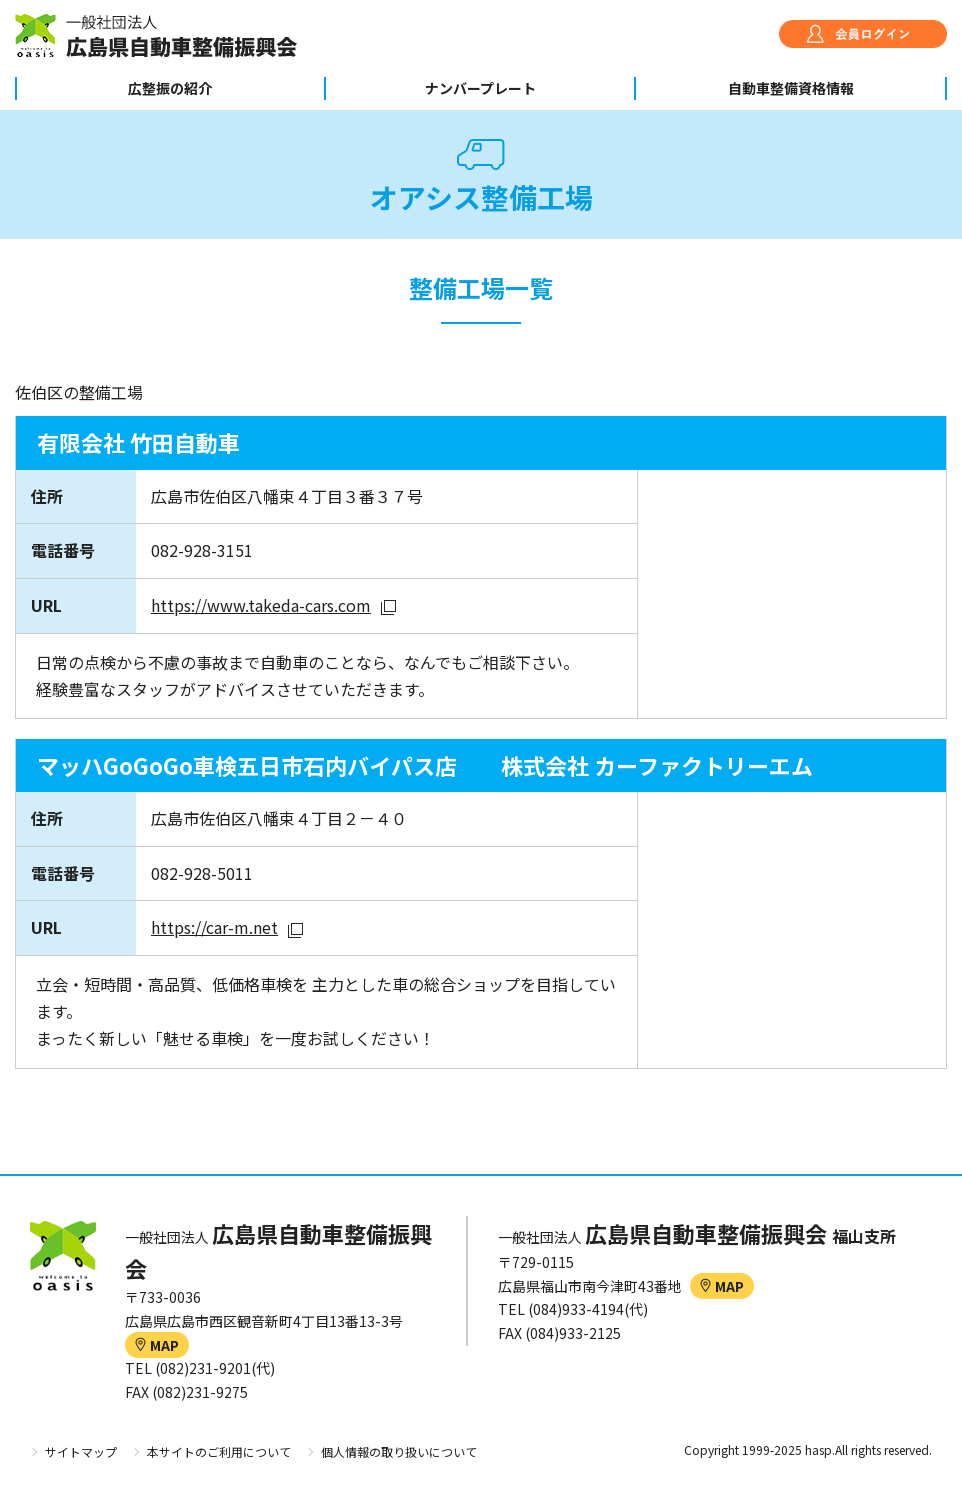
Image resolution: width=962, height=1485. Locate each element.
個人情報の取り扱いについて (399, 1451)
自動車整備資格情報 (791, 88)
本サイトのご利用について (219, 1451)
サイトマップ (81, 1451)
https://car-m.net (214, 927)
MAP (157, 1345)
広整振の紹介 (170, 88)
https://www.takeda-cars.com (261, 605)
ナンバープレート (480, 88)
